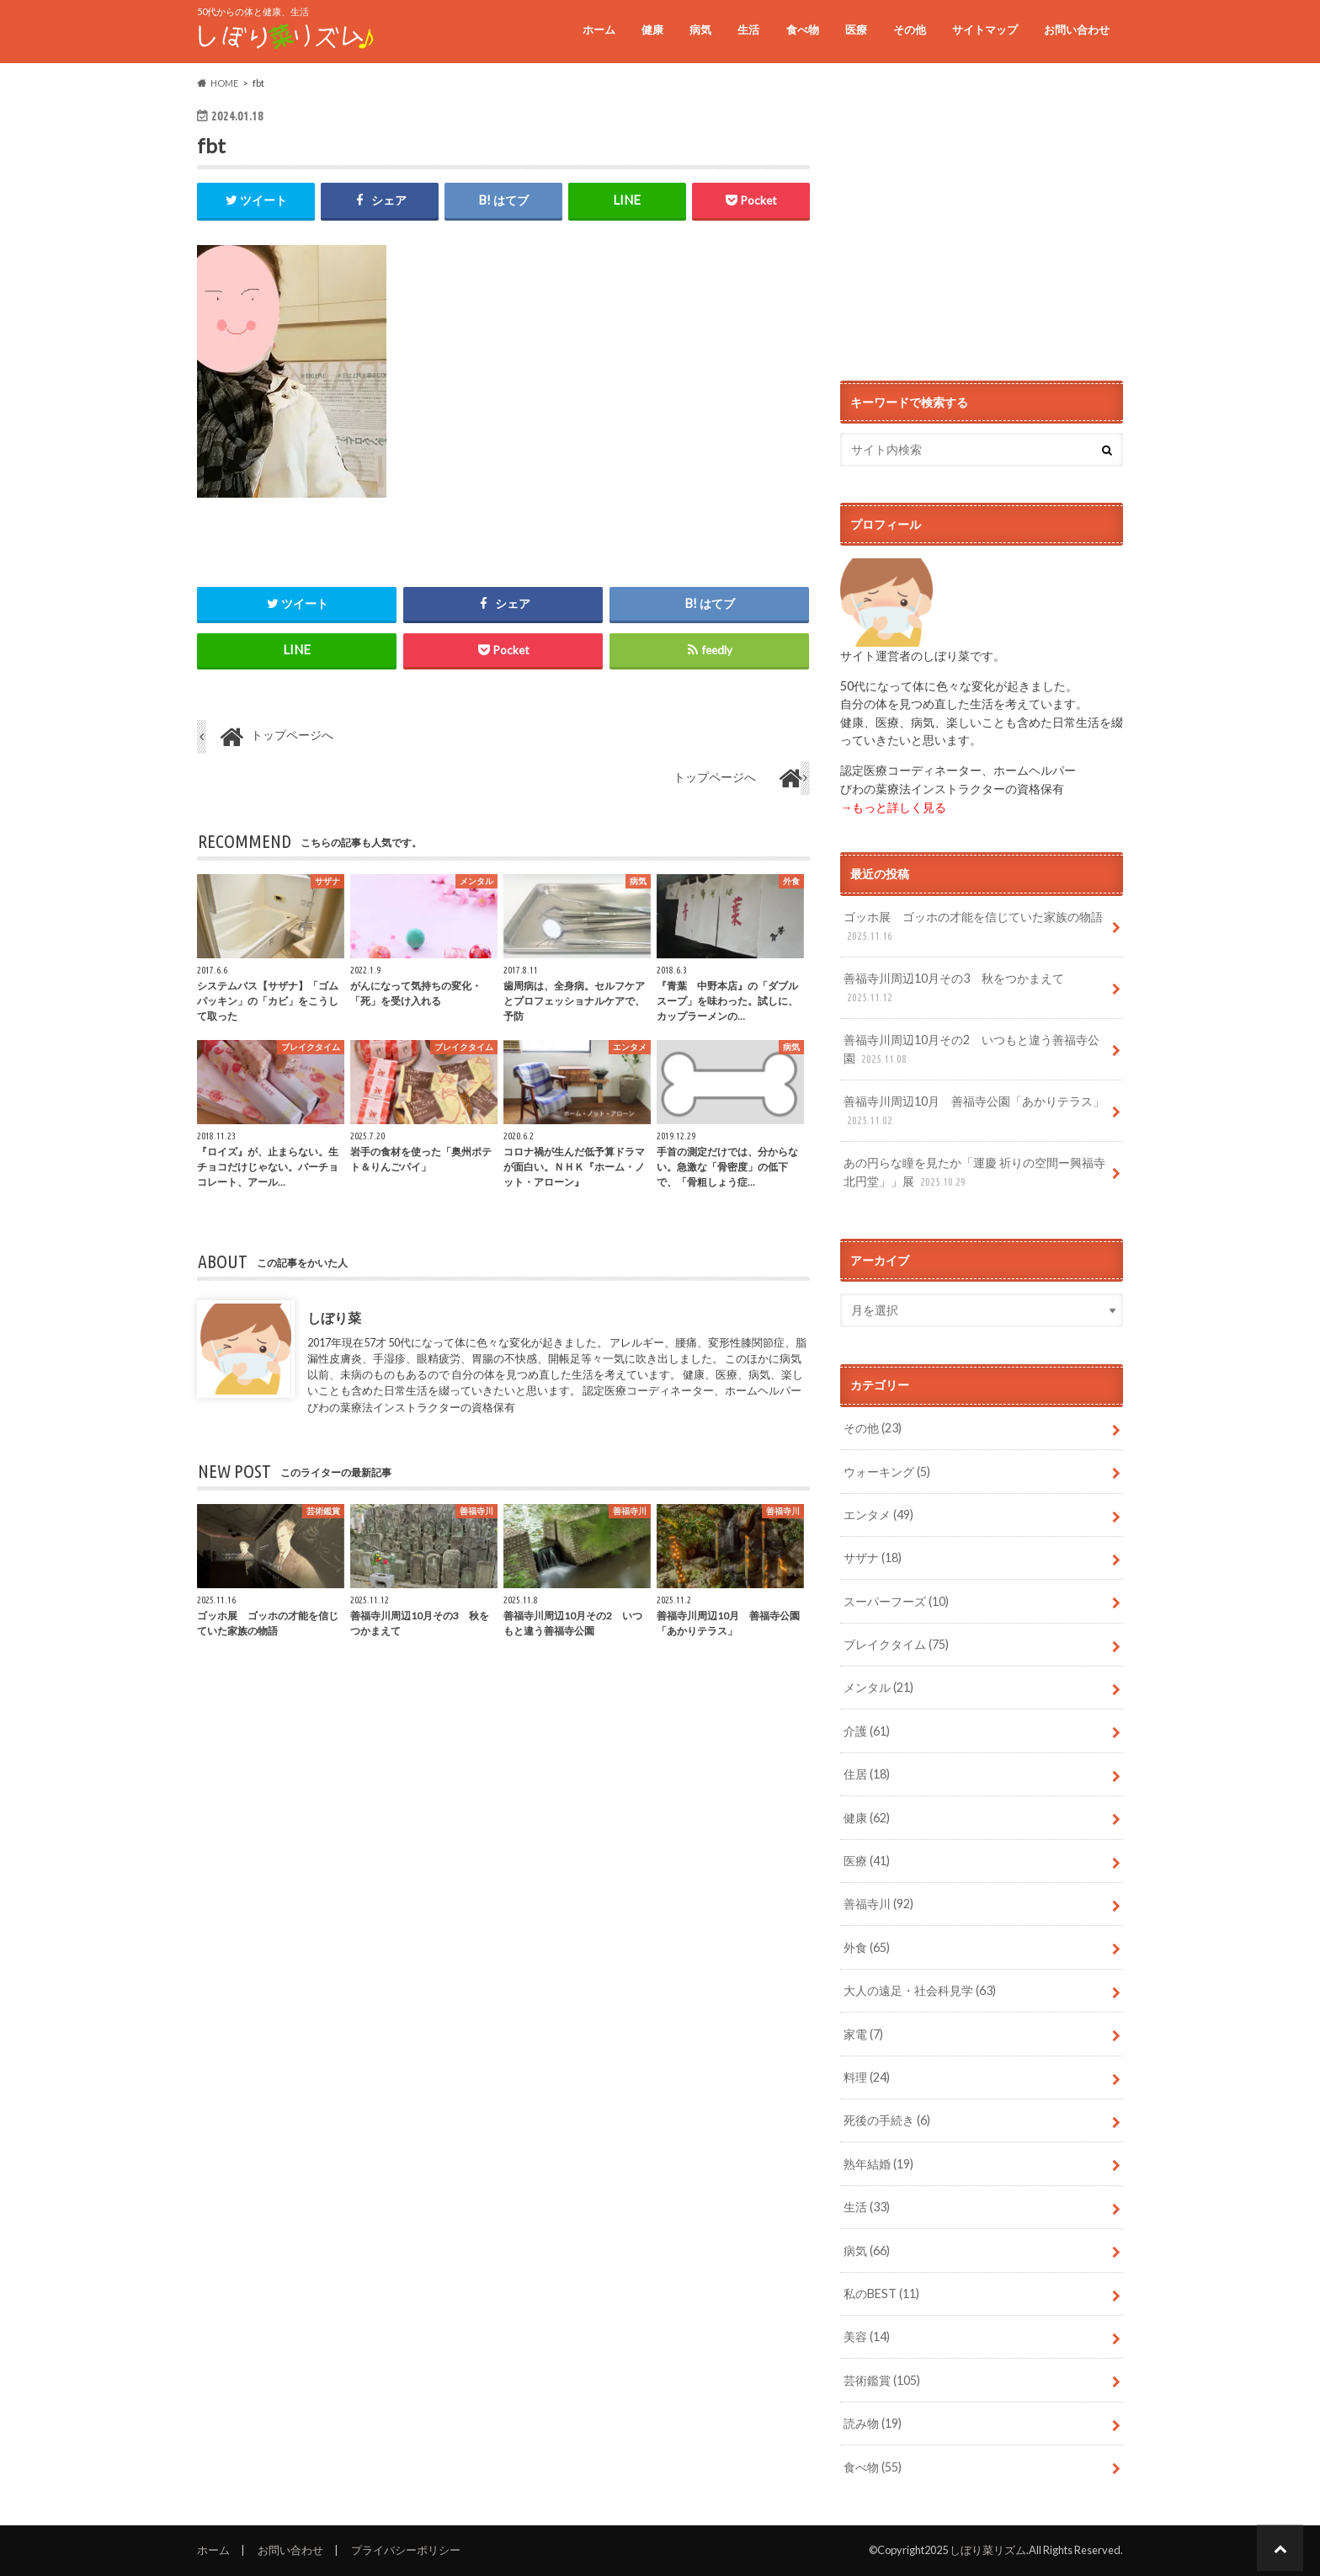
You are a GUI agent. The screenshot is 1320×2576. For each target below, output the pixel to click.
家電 (863, 2034)
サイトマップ (985, 29)
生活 (748, 29)
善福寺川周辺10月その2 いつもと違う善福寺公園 (971, 1049)
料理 (867, 2077)
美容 (867, 2336)
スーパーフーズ (896, 1601)
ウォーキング (887, 1471)
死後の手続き (887, 2120)
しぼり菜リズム (988, 2550)
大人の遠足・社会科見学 (920, 1990)
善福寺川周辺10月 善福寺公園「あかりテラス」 (974, 1111)
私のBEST (881, 2293)
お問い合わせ (1077, 29)
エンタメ (878, 1514)
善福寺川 (878, 1903)
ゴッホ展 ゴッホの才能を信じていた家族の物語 (973, 926)
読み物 (873, 2423)
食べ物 (802, 29)
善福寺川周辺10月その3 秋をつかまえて (954, 988)
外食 (867, 1947)
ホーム (599, 29)
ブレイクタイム (896, 1644)
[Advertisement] (981, 223)
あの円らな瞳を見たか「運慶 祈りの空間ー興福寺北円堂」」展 (974, 1172)
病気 (700, 29)
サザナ (873, 1557)
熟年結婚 (878, 2164)
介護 (867, 1731)
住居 (867, 1774)
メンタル (878, 1687)
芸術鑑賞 (882, 2380)
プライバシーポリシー (405, 2550)
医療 (856, 29)
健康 (652, 29)
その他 (909, 29)
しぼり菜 (334, 1317)
